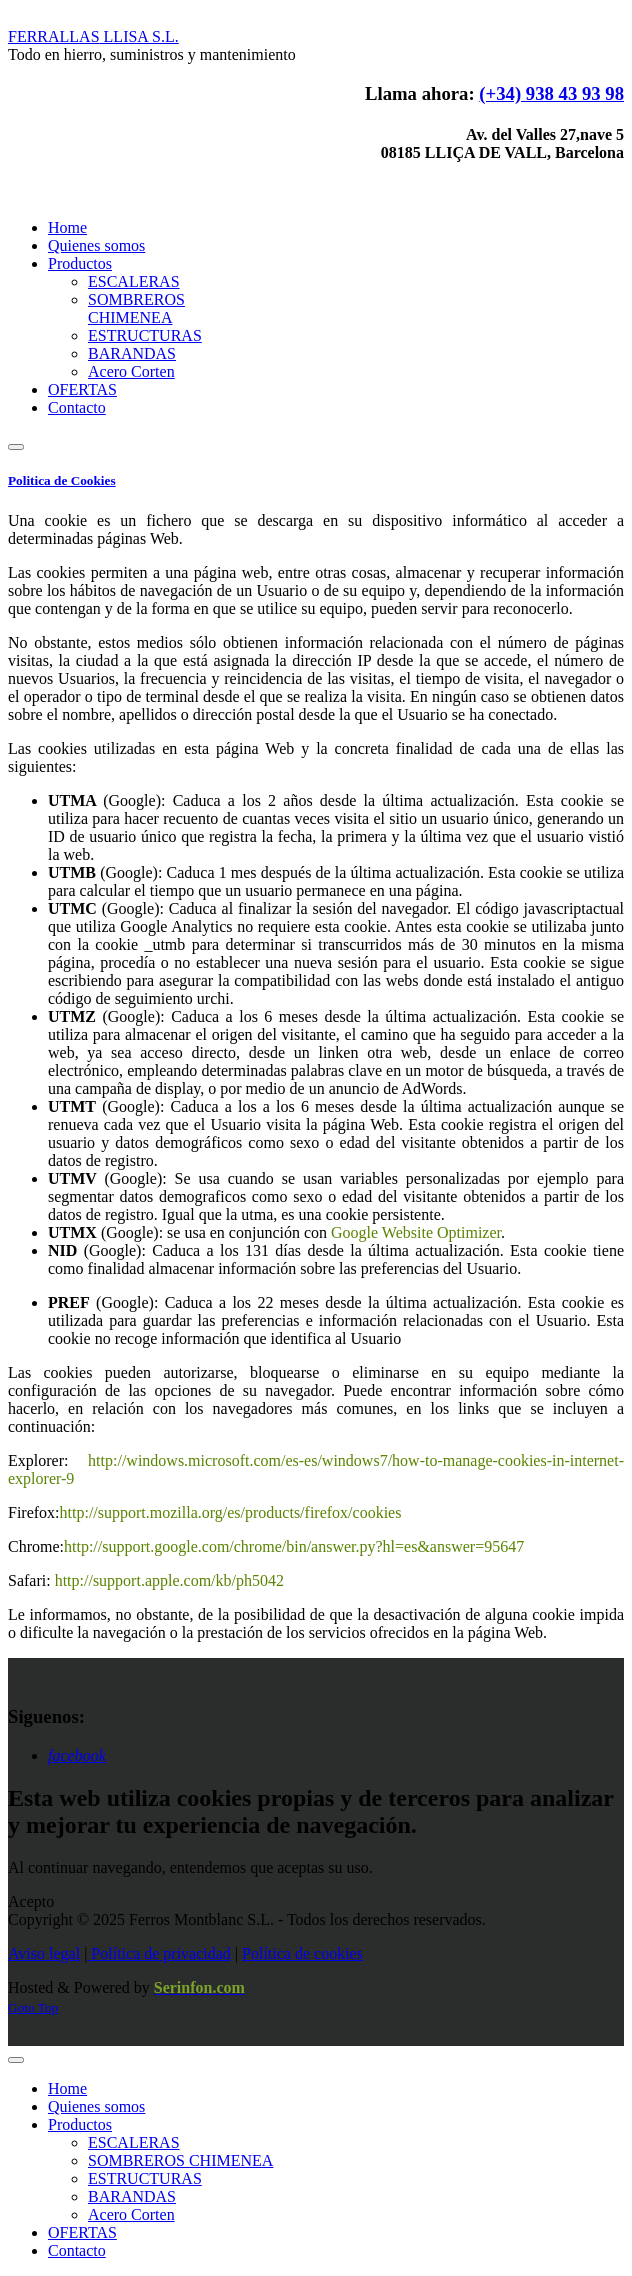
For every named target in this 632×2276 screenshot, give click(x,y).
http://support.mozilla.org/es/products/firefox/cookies (231, 1512)
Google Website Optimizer (416, 1232)
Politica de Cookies (62, 480)
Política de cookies (302, 1953)
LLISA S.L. (93, 36)
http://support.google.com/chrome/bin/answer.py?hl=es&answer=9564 (290, 1546)
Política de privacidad (159, 1953)
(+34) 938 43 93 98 (551, 93)
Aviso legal (44, 1953)
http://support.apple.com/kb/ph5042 (169, 1580)
